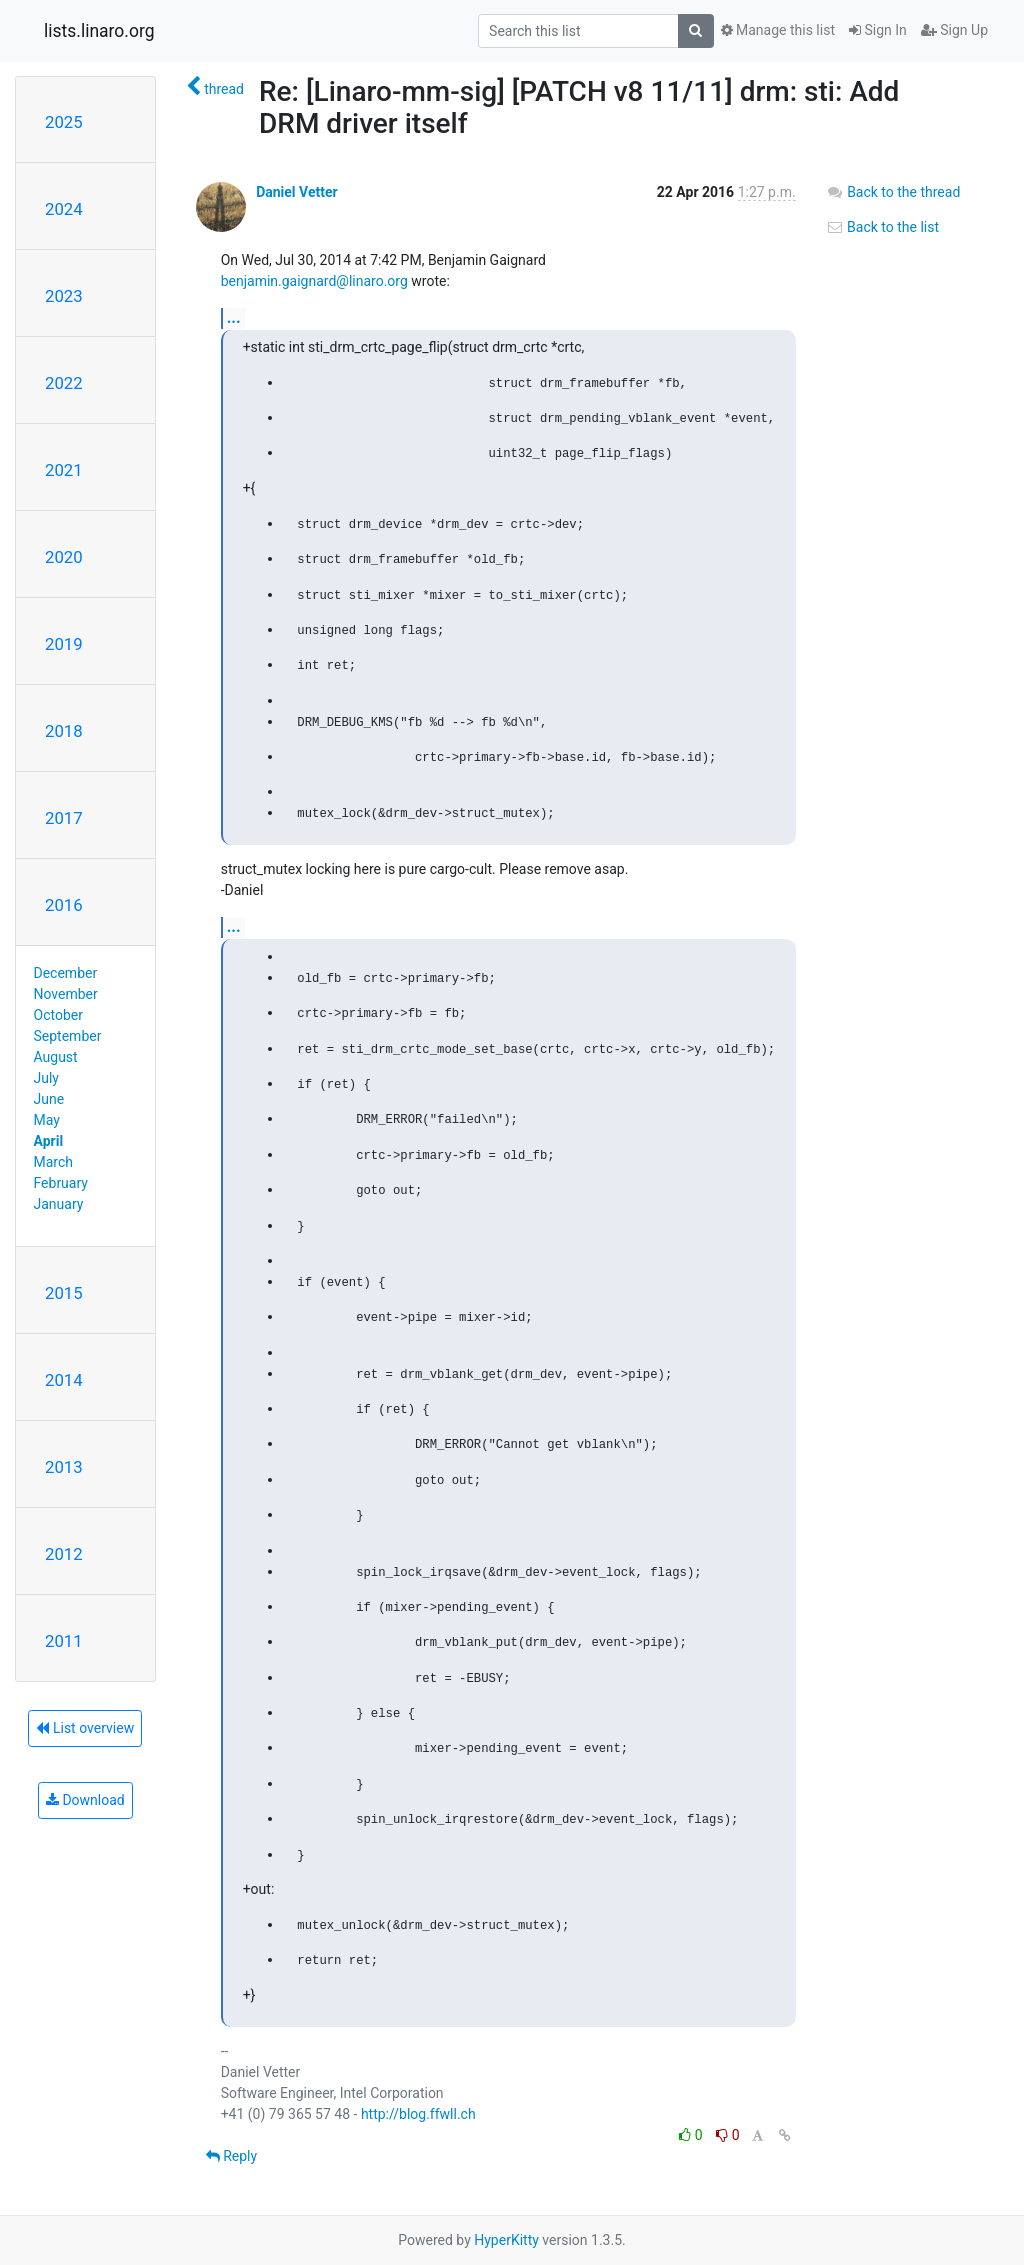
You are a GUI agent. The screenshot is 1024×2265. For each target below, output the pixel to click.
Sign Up (954, 30)
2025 (64, 122)
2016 (64, 905)
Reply (231, 2156)
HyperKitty (506, 2240)
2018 (64, 731)
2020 (64, 557)
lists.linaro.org (99, 31)
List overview (85, 1728)
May (47, 1120)
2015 (64, 1293)
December (66, 973)
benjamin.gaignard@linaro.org (314, 281)
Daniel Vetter (296, 192)
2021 (64, 470)
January (59, 1204)
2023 (64, 296)
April (49, 1141)
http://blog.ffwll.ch (418, 2114)
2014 (64, 1380)
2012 (64, 1554)
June (49, 1099)
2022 (64, 383)
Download (85, 1800)
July (46, 1078)
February (61, 1183)
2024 (64, 209)
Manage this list (778, 30)
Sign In (878, 30)
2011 (64, 1641)
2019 (64, 644)
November (66, 994)
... (234, 317)
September (68, 1036)
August (56, 1057)
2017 (64, 818)
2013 (64, 1467)
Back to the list (882, 227)
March (54, 1162)
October (58, 1015)
